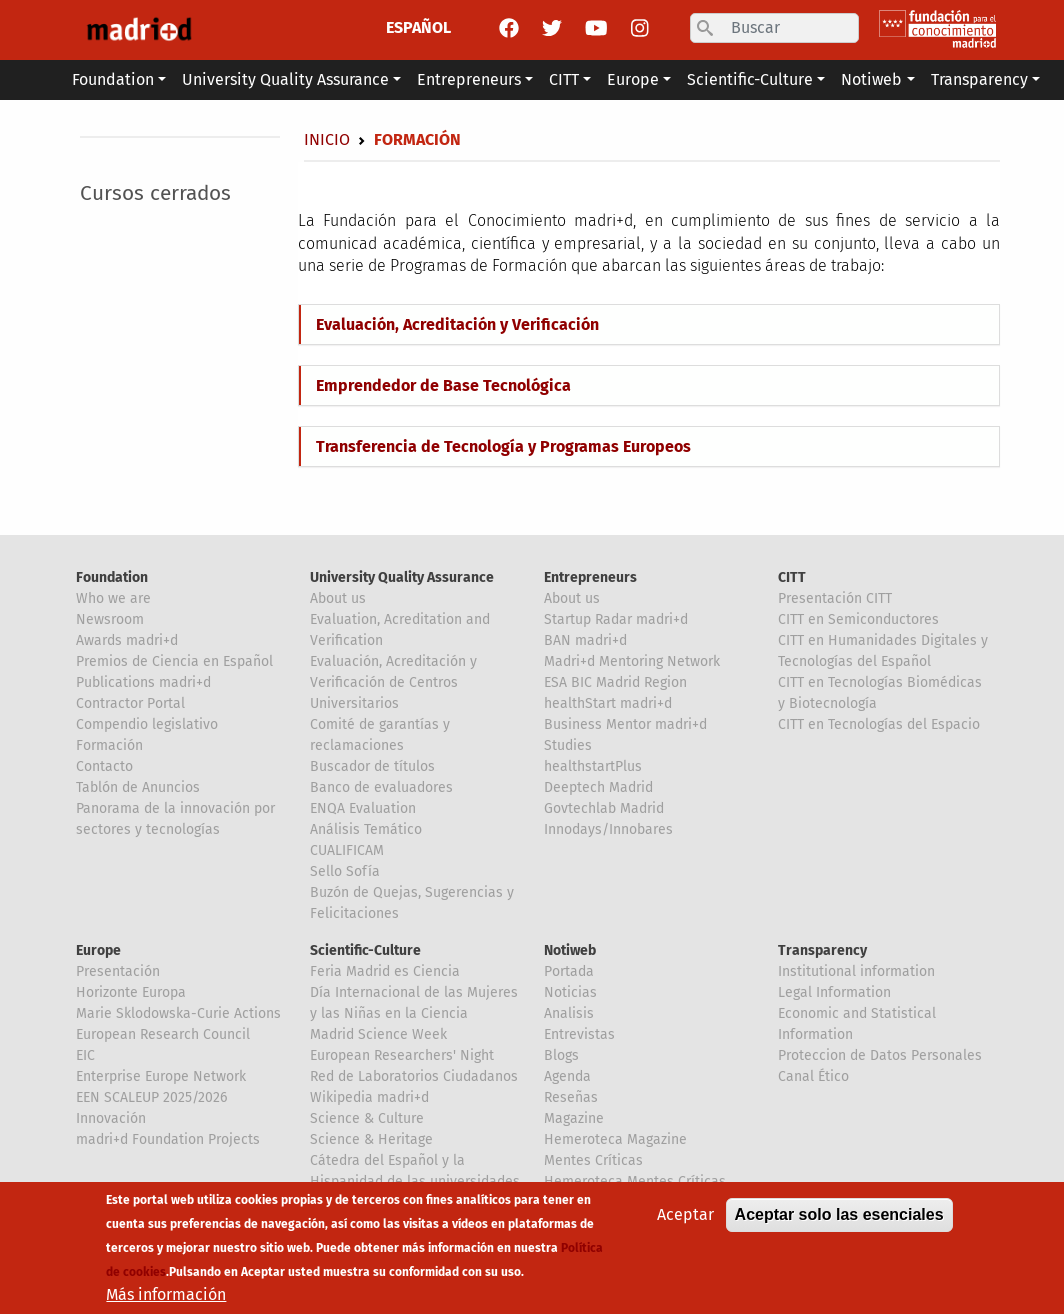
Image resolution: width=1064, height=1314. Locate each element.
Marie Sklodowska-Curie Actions (178, 1013)
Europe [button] (633, 79)
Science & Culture (367, 1118)
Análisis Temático (366, 829)
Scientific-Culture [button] (750, 79)
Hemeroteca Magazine (615, 1139)
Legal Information (834, 992)
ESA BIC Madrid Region (615, 682)
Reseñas (571, 1097)
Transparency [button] (979, 79)
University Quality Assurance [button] (285, 79)
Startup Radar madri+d (616, 619)
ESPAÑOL (418, 27)
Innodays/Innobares (608, 829)
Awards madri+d (127, 640)
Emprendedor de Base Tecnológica (443, 385)
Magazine (574, 1118)
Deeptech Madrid (598, 787)
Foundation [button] (113, 79)
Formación (109, 745)
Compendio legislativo (147, 724)
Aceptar (685, 1220)
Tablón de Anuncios (138, 787)
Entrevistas (579, 1034)
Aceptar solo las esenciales (839, 1220)
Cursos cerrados (155, 193)
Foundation (112, 577)
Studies (568, 745)
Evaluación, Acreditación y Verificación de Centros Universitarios (393, 682)
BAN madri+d (585, 640)
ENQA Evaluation (363, 808)
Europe (98, 950)
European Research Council (163, 1034)
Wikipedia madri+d (369, 1097)
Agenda (567, 1076)
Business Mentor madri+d (625, 724)
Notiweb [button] (871, 79)
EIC (85, 1055)
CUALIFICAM (347, 850)
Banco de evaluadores (381, 787)
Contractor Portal (130, 703)
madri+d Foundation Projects (168, 1139)
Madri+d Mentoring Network (632, 661)
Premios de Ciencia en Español (174, 661)
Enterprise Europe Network (161, 1076)
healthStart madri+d (608, 703)
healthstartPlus (593, 766)
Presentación (118, 971)
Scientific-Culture (365, 950)
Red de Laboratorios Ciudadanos (414, 1076)
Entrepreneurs (590, 577)
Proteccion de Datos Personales (880, 1055)
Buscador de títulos (372, 766)
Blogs (561, 1055)
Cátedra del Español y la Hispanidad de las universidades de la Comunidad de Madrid (415, 1181)
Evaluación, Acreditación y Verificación (457, 324)
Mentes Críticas (593, 1160)
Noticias (570, 992)
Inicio (327, 139)
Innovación (111, 1118)
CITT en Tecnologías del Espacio (879, 724)
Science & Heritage (371, 1139)
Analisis (569, 1013)
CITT (792, 577)
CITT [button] (564, 79)
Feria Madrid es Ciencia (385, 971)
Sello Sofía (345, 871)
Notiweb (570, 950)
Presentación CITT (835, 598)
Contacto (104, 766)
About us (338, 598)
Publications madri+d (143, 682)
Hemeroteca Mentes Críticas (635, 1181)
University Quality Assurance (402, 577)
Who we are (113, 598)
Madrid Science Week (378, 1034)
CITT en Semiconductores (858, 619)
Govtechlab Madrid (604, 808)
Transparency (822, 950)
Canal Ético (813, 1076)
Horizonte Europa (131, 992)
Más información (166, 1300)
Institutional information (856, 971)
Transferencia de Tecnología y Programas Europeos (503, 446)
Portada (569, 971)
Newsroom (110, 619)
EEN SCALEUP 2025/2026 (151, 1097)
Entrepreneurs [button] (469, 79)
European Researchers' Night (402, 1055)
